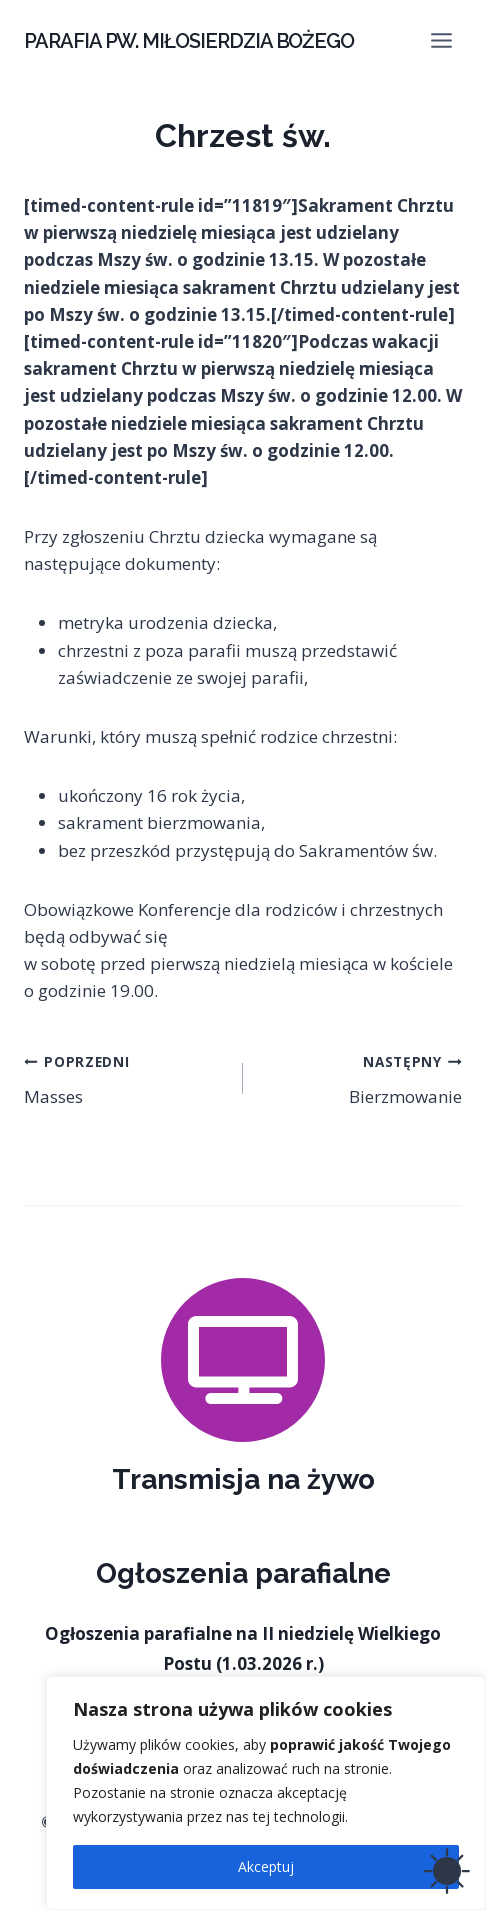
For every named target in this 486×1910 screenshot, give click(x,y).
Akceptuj (266, 1866)
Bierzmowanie (361, 1077)
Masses (125, 1077)
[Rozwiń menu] (441, 40)
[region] (266, 1793)
